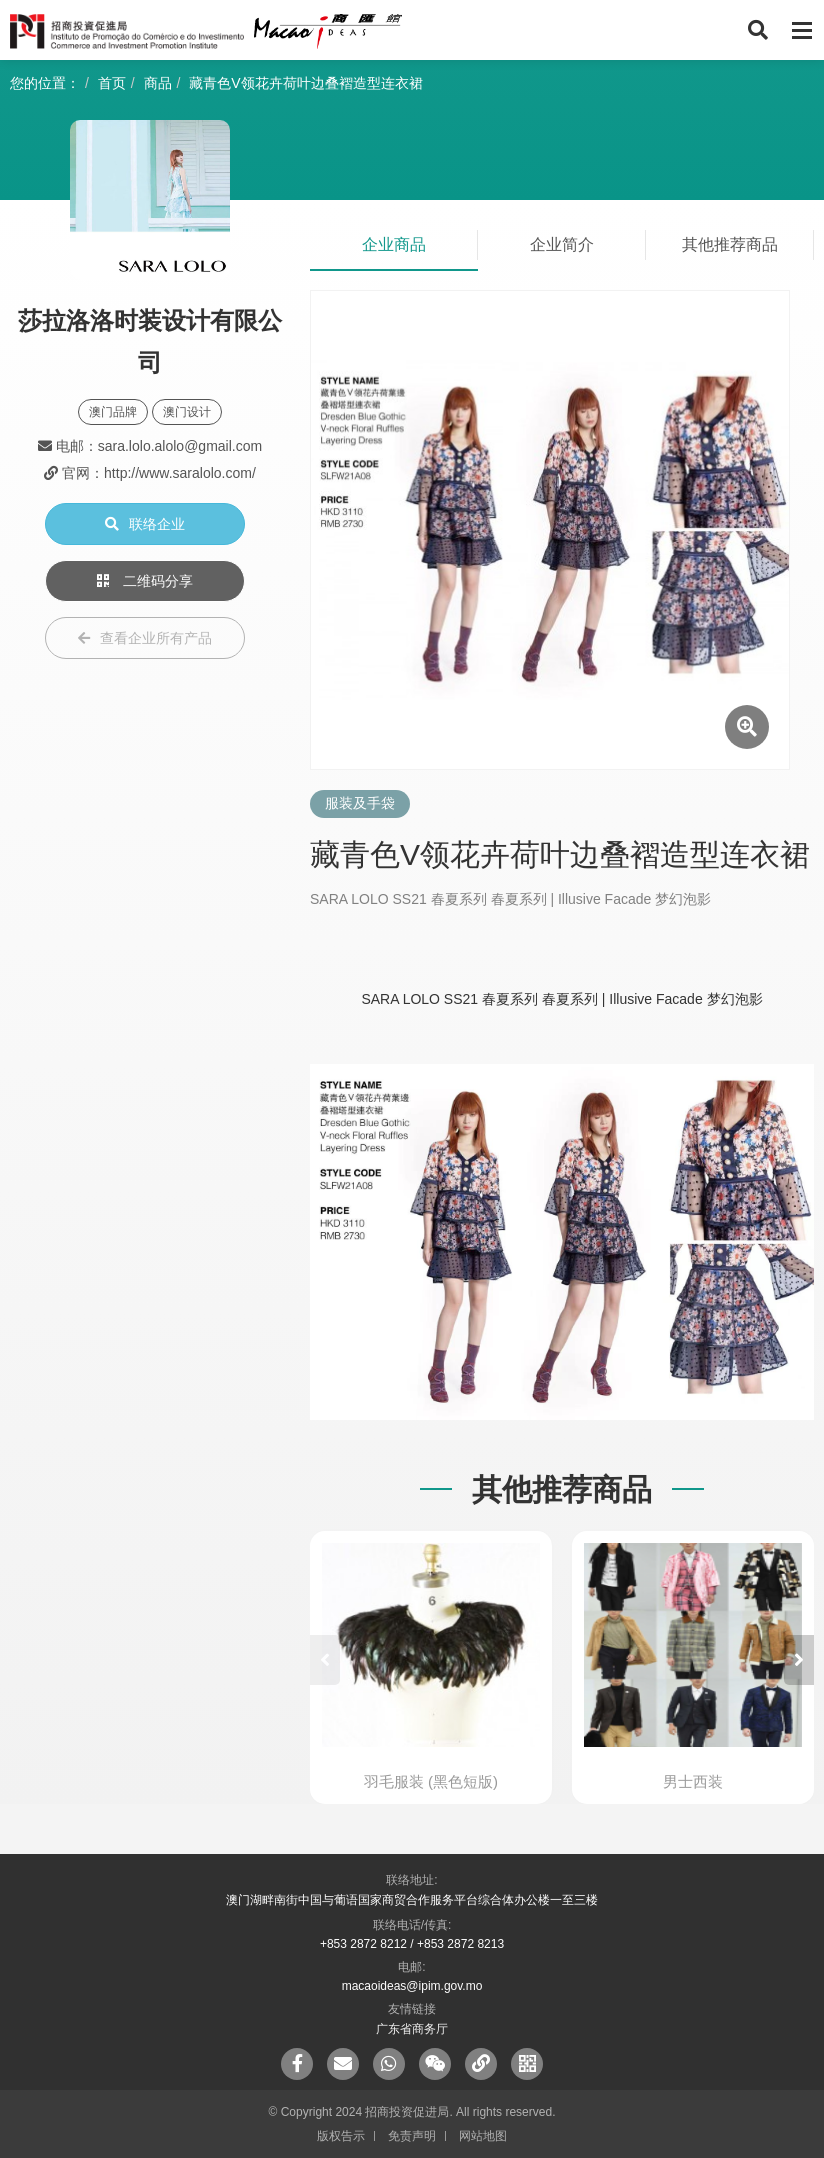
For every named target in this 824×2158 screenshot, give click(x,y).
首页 (112, 83)
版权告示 (341, 2136)
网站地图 (483, 2136)
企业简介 (562, 244)
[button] (799, 1660)
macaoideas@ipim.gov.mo (412, 1986)
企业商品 (394, 244)
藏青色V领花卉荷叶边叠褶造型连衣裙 (305, 83)
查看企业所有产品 (145, 638)
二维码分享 (145, 581)
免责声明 (412, 2136)
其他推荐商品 (730, 244)
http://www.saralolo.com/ (180, 473)
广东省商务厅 (412, 2029)
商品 (158, 83)
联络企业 (145, 524)
